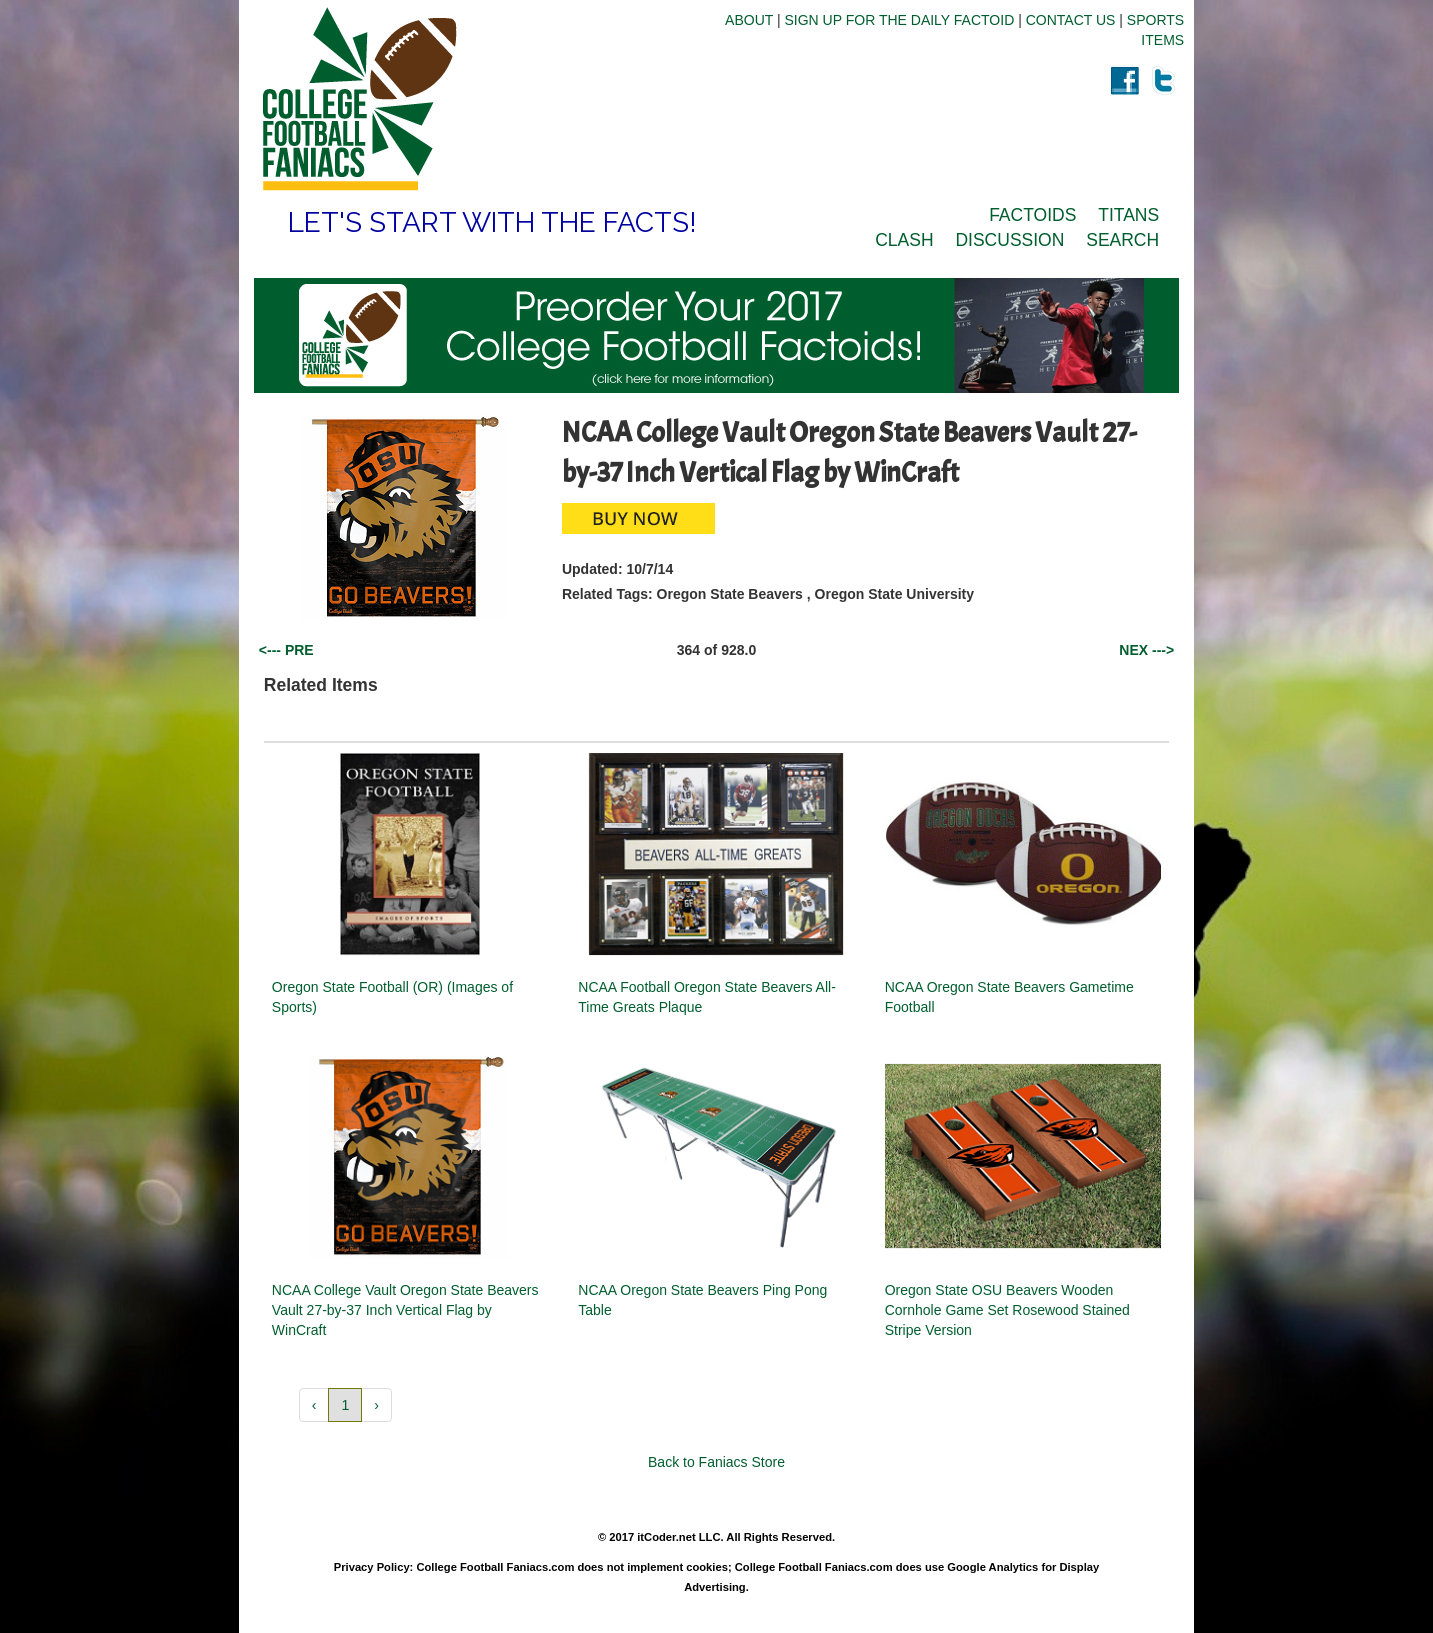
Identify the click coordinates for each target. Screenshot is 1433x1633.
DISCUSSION (1009, 240)
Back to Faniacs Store (716, 1462)
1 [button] (345, 1405)
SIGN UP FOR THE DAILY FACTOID (900, 20)
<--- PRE (286, 650)
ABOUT (749, 20)
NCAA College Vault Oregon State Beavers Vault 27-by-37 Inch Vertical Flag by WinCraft (405, 1310)
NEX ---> (1146, 650)
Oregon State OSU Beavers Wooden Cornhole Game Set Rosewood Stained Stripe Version (1007, 1310)
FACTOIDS (1032, 215)
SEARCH (1122, 240)
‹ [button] (314, 1405)
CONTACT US (1071, 20)
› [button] (376, 1405)
